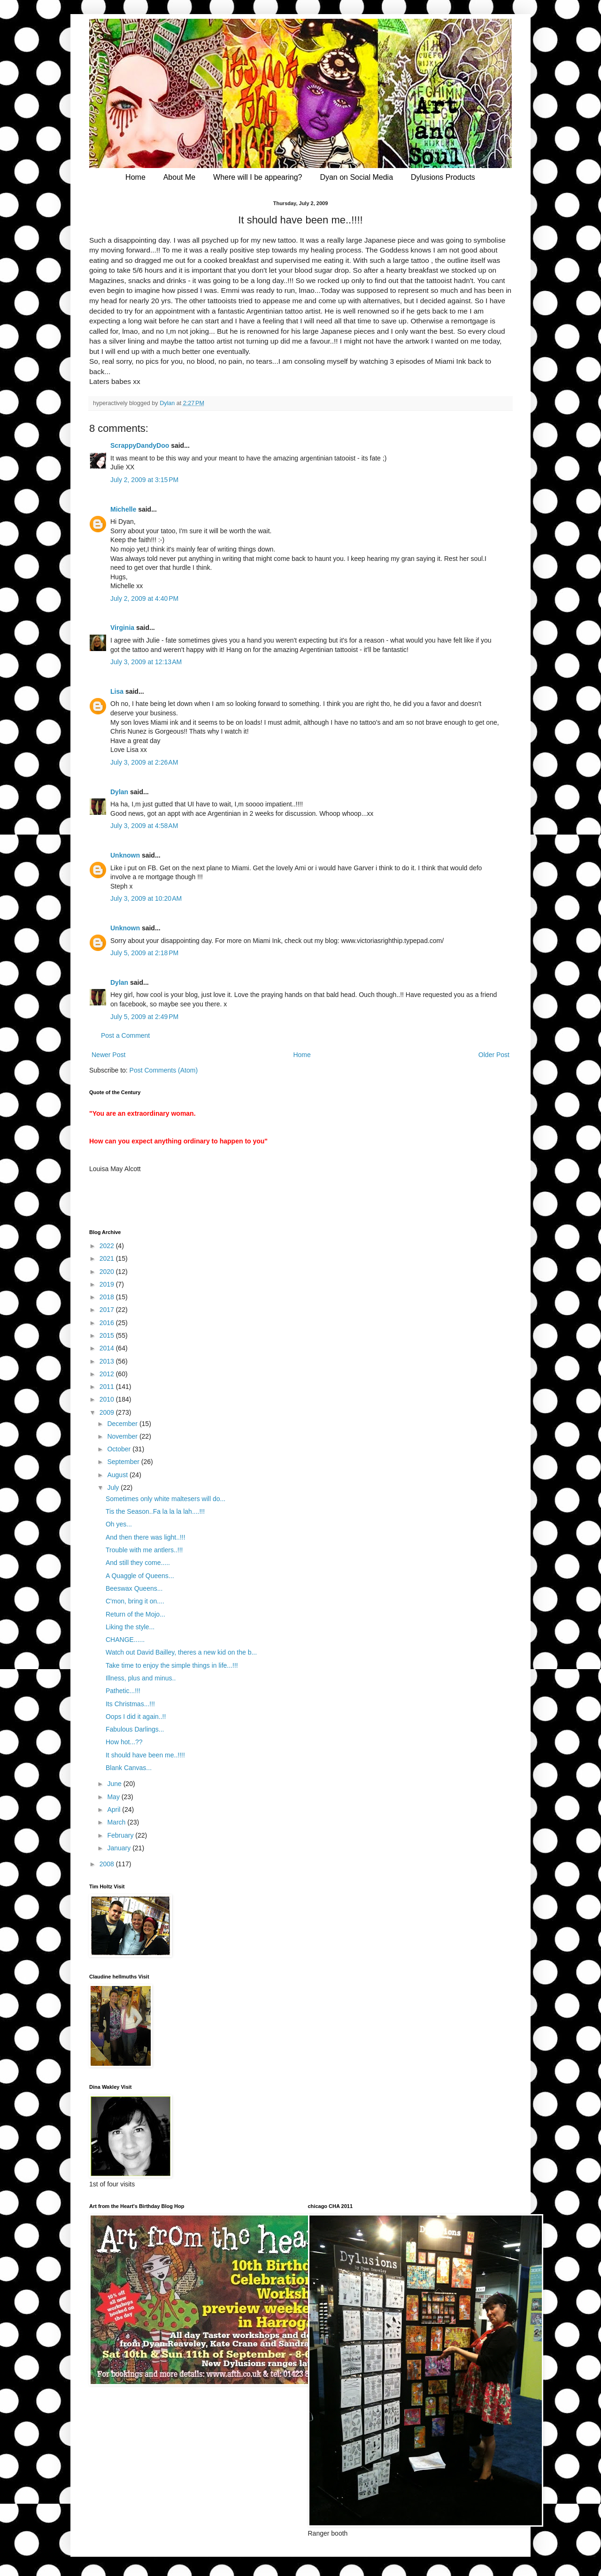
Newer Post (108, 1054)
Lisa (116, 691)
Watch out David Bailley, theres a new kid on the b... (181, 1652)
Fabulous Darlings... (135, 1729)
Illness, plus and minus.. (141, 1678)
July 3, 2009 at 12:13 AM (146, 662)
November (123, 1436)
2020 (108, 1271)
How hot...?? (124, 1742)
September (124, 1461)
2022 (108, 1246)
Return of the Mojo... (135, 1614)
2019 (108, 1284)
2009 (108, 1412)
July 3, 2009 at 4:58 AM (144, 825)
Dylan (119, 792)
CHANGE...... (125, 1639)
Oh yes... (119, 1524)
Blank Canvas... (129, 1767)
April (114, 1809)
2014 (108, 1348)
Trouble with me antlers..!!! (144, 1550)
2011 (108, 1386)
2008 (108, 1864)
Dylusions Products (443, 177)
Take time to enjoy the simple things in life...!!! (172, 1665)
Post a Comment (125, 1035)
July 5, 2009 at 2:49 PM (144, 1016)
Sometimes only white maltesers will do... (165, 1499)
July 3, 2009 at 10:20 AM (146, 898)
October (119, 1449)
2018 (108, 1297)
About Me (179, 177)
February (121, 1835)
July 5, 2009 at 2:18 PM (144, 953)
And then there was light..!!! (145, 1537)
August (118, 1475)
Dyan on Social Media (356, 177)
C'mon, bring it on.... (135, 1601)
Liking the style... (130, 1627)
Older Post (493, 1054)
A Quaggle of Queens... (140, 1575)
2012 (108, 1374)
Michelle (123, 509)
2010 (108, 1399)
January (119, 1848)
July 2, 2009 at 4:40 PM (144, 598)
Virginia (122, 627)
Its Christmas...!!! (130, 1704)
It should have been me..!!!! (145, 1755)
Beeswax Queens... (134, 1588)
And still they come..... (138, 1562)
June (115, 1783)
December (123, 1423)
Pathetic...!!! (123, 1690)
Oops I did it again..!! (136, 1716)
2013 (108, 1361)
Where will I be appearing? (257, 177)
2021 (108, 1258)
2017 (108, 1309)
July (114, 1487)
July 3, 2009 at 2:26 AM (144, 762)
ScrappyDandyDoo (139, 445)
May (114, 1797)
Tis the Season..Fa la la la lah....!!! (155, 1511)
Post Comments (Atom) (164, 1070)
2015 (108, 1335)
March (117, 1822)
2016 (108, 1322)
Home (135, 177)
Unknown (125, 855)
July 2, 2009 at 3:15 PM (144, 479)
